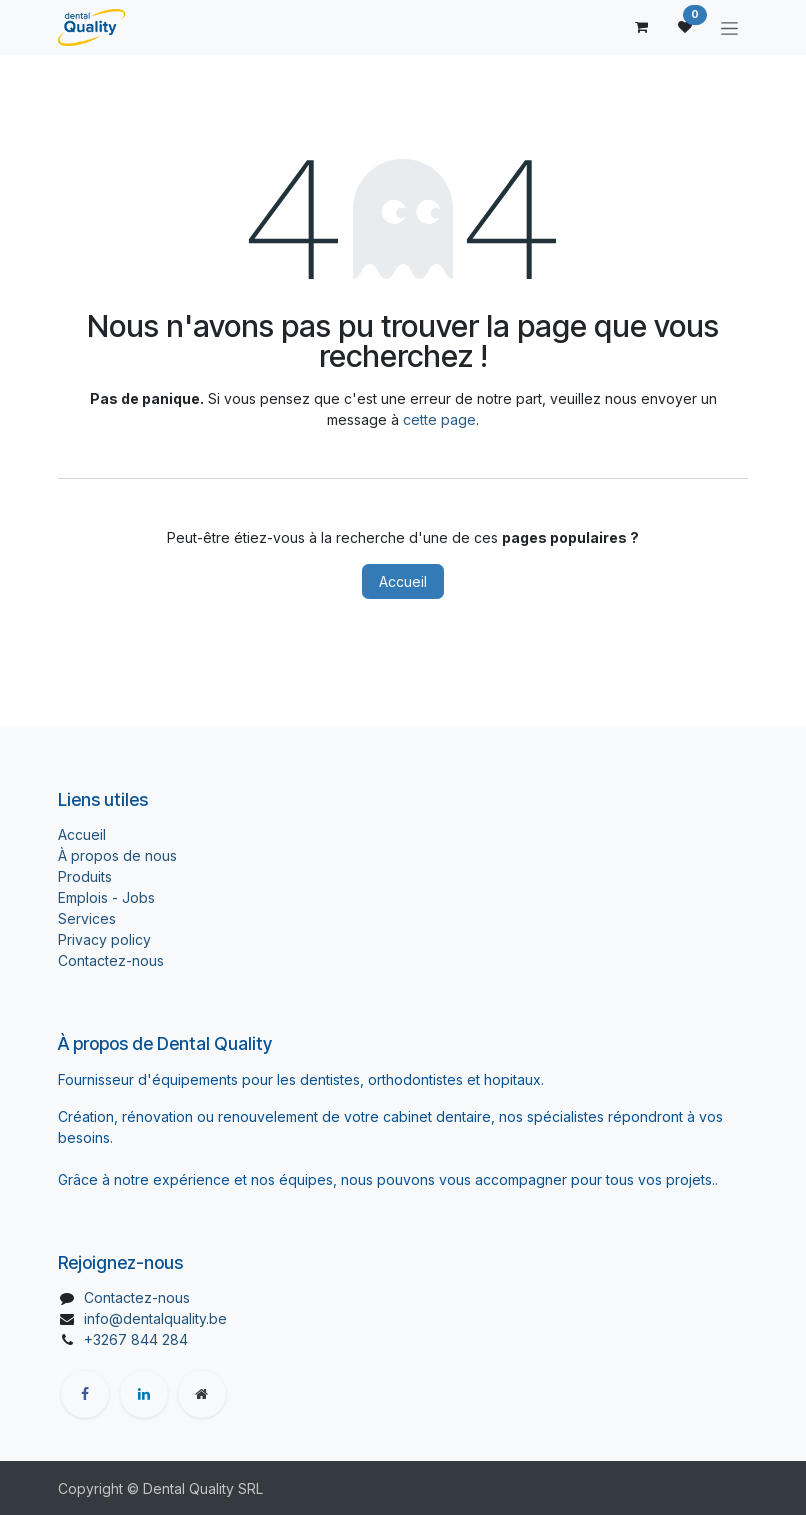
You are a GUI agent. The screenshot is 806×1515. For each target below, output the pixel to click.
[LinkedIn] (144, 1394)
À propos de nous (117, 855)
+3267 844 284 (136, 1339)
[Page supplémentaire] (202, 1394)
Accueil (403, 581)
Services (87, 918)
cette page (439, 419)
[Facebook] (85, 1394)
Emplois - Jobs (106, 897)
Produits (85, 876)
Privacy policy (104, 939)
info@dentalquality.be (155, 1318)
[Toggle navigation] (729, 27)
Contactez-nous (111, 960)
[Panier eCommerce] (641, 27)
